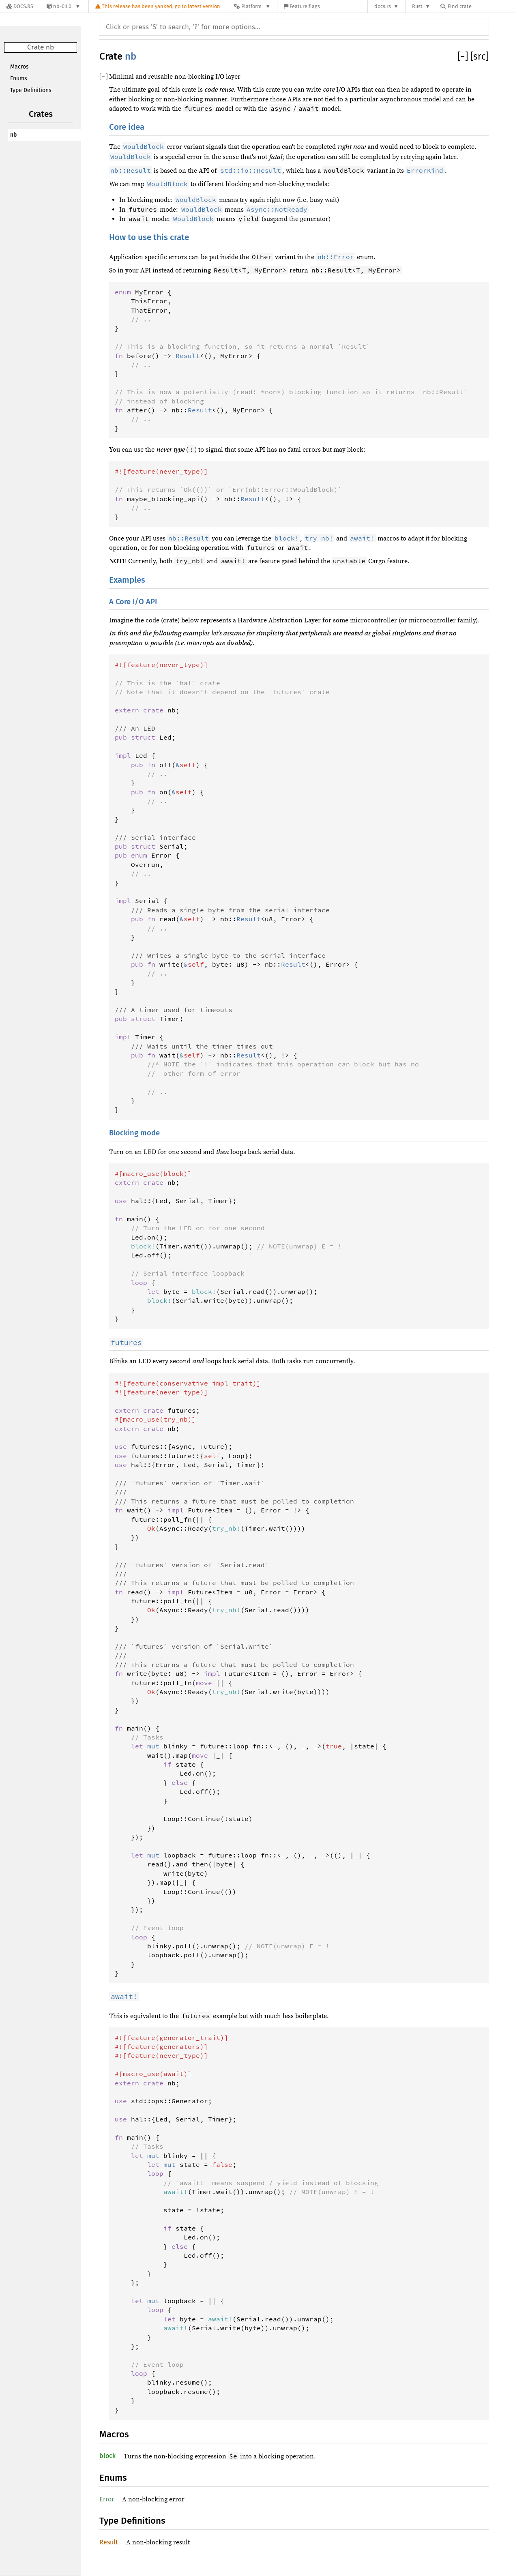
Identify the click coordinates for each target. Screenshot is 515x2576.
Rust (417, 6)
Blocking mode (134, 1132)
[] (463, 56)
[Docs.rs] (20, 6)
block (107, 2456)
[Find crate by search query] (481, 6)
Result (108, 2542)
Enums (18, 78)
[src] (479, 56)
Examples (127, 580)
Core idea (126, 127)
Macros (19, 66)
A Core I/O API (133, 601)
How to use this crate (149, 237)
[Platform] (252, 6)
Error (106, 2499)
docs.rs (382, 6)
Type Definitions (31, 90)
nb (13, 134)
